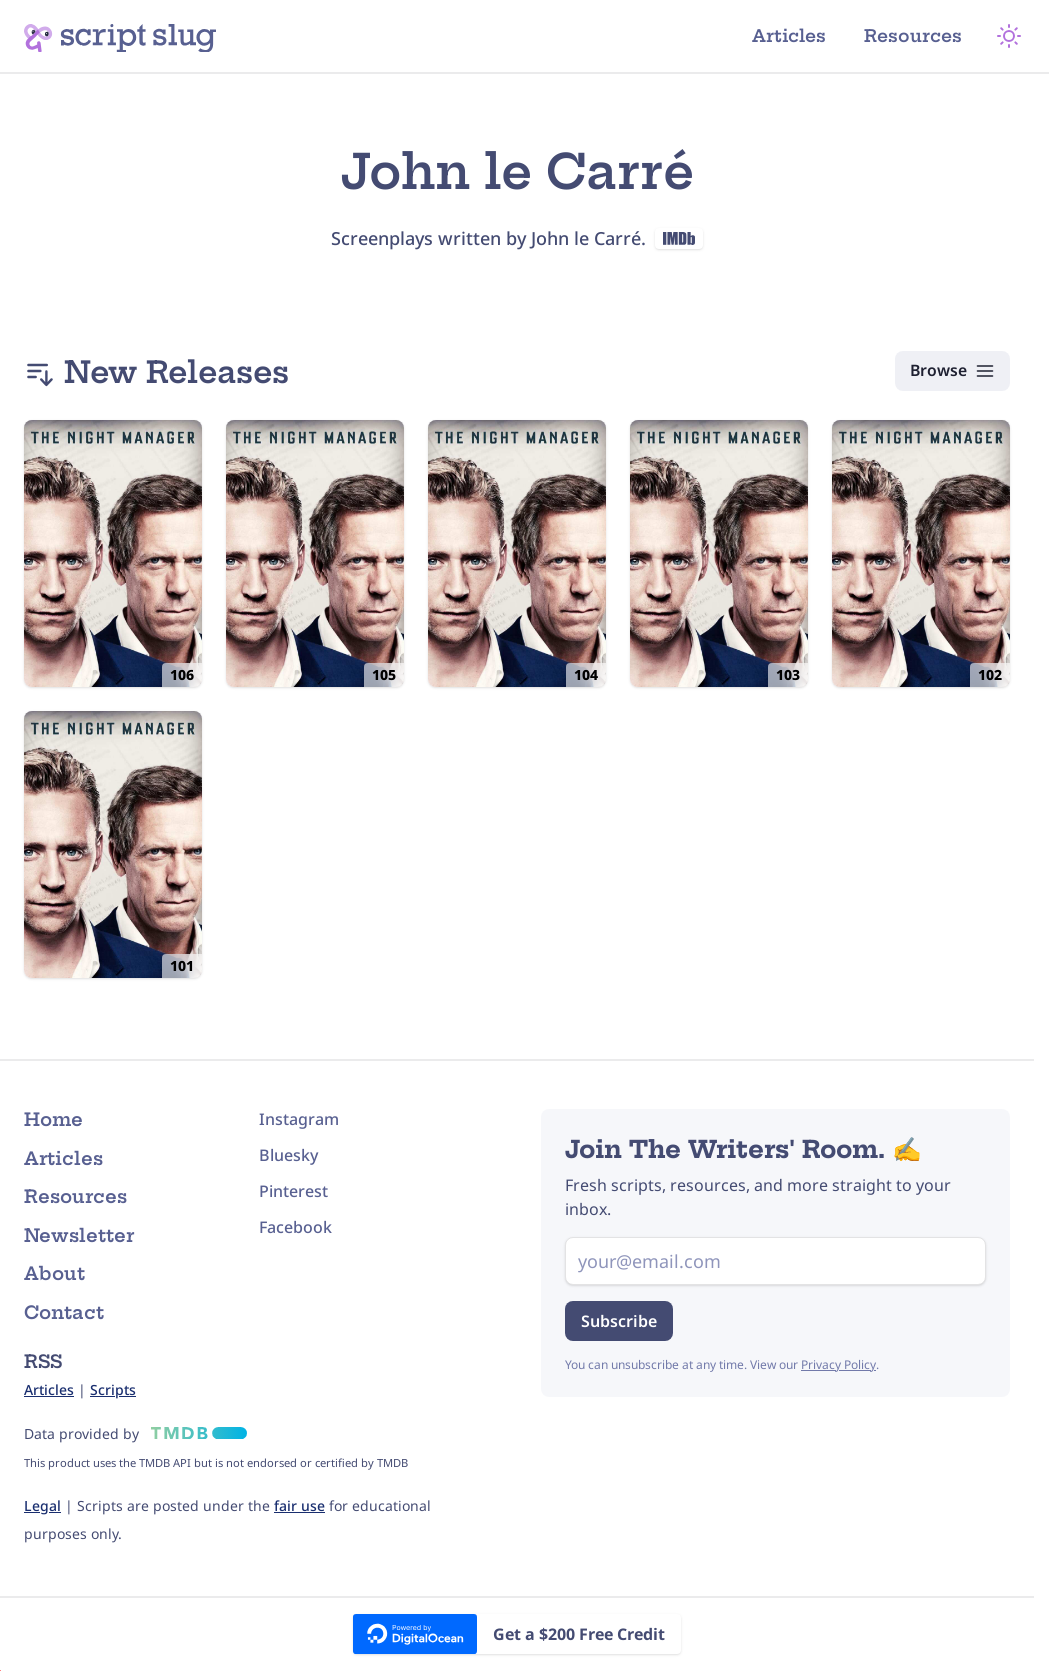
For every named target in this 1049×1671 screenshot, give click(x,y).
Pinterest (293, 1191)
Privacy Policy (838, 1364)
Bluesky (288, 1155)
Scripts (113, 1389)
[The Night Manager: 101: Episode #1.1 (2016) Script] (113, 844)
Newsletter (79, 1235)
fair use (299, 1505)
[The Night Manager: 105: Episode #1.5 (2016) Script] (315, 553)
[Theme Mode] (1013, 36)
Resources (920, 36)
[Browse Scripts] (951, 371)
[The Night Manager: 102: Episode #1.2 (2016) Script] (921, 553)
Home (53, 1119)
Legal (42, 1505)
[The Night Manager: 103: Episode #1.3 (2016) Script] (719, 553)
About (54, 1273)
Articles (800, 36)
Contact (64, 1312)
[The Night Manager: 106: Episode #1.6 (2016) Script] (113, 553)
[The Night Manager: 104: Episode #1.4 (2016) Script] (517, 553)
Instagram (299, 1119)
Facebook (295, 1227)
